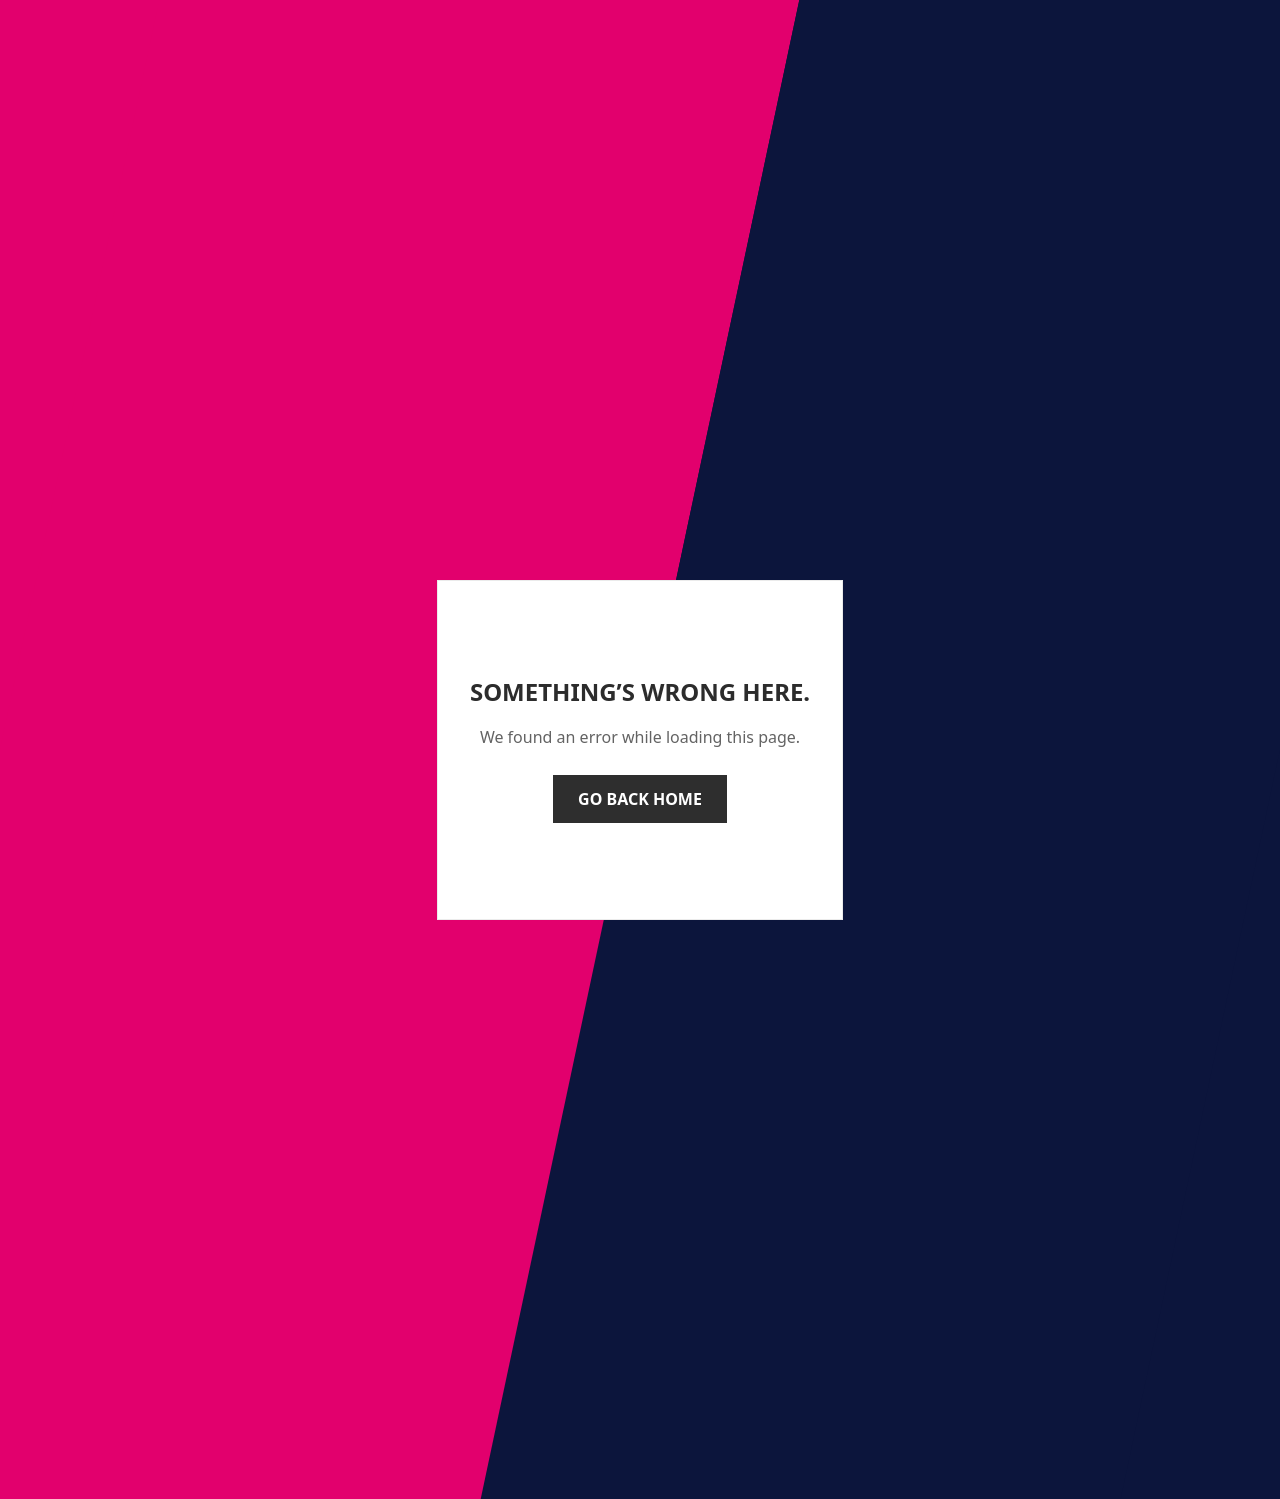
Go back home (640, 799)
